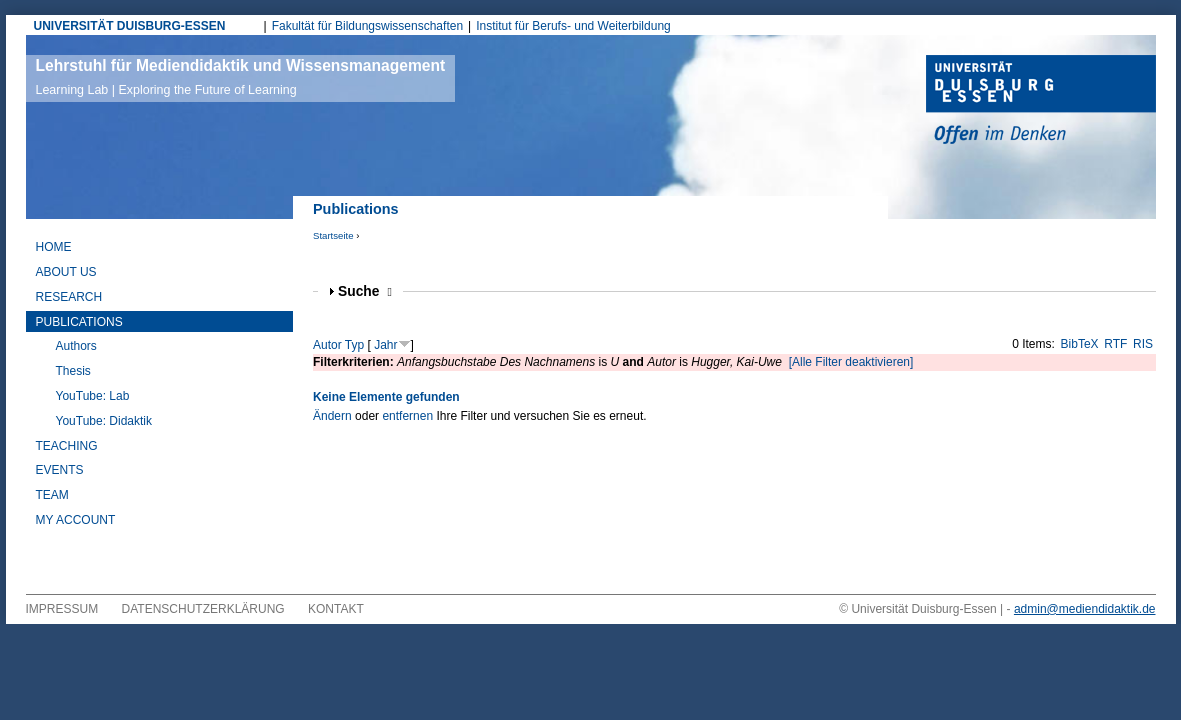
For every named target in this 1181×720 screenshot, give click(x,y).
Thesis (73, 371)
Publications (79, 322)
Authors (76, 346)
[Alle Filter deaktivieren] (851, 362)
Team (52, 495)
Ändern (332, 416)
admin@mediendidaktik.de (1085, 609)
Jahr (385, 345)
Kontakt (336, 609)
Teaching (67, 446)
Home (54, 247)
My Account (76, 520)
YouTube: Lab (93, 396)
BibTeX (1080, 344)
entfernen (407, 416)
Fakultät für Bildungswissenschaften (367, 26)
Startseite (333, 235)
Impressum (62, 609)
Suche (365, 291)
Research (69, 297)
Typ (354, 345)
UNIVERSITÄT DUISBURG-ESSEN (130, 26)
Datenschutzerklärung (203, 609)
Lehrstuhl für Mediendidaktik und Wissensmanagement (241, 77)
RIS (1143, 344)
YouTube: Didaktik (104, 421)
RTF (1115, 344)
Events (60, 470)
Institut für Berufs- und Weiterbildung (573, 26)
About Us (66, 272)
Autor (327, 345)
